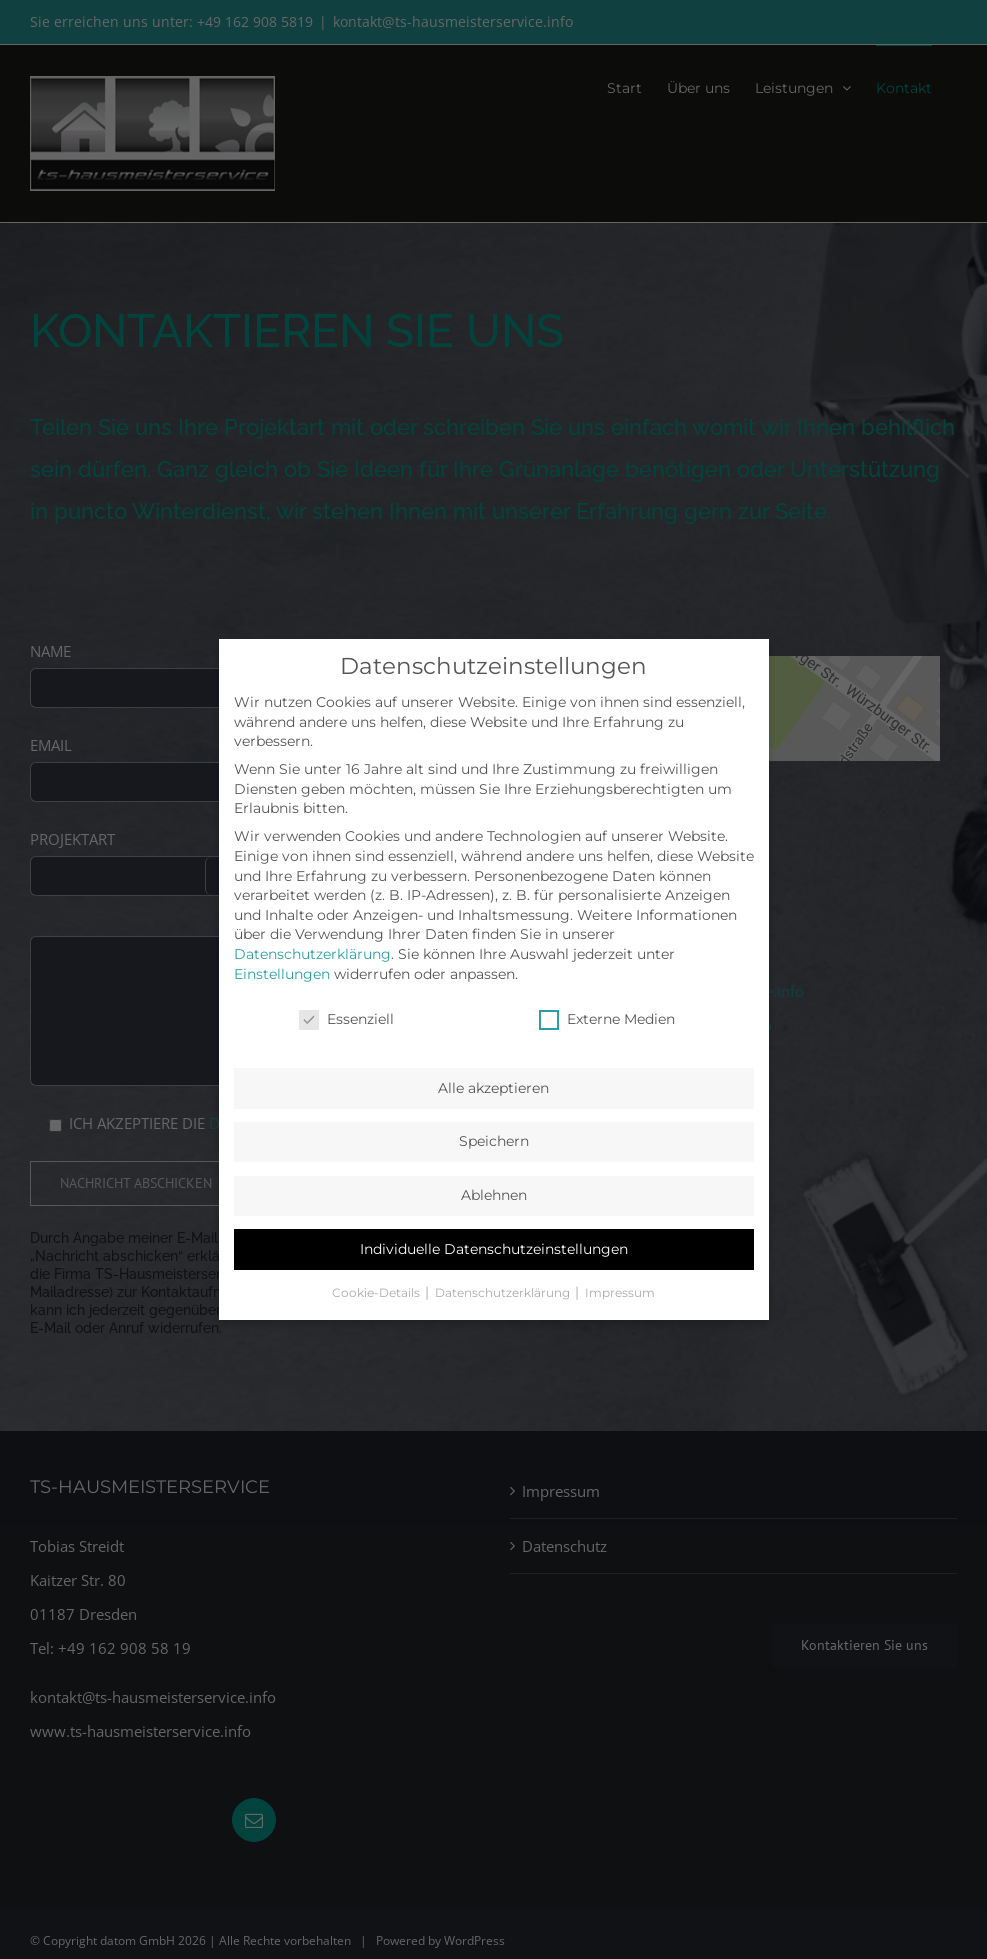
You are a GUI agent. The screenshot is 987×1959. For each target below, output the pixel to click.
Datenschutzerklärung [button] (504, 1292)
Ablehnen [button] (494, 1195)
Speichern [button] (494, 1141)
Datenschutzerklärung (312, 954)
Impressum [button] (620, 1292)
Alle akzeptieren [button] (493, 1088)
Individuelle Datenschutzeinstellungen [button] (494, 1249)
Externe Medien (607, 1019)
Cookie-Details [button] (377, 1292)
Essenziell (346, 1019)
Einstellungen (282, 974)
